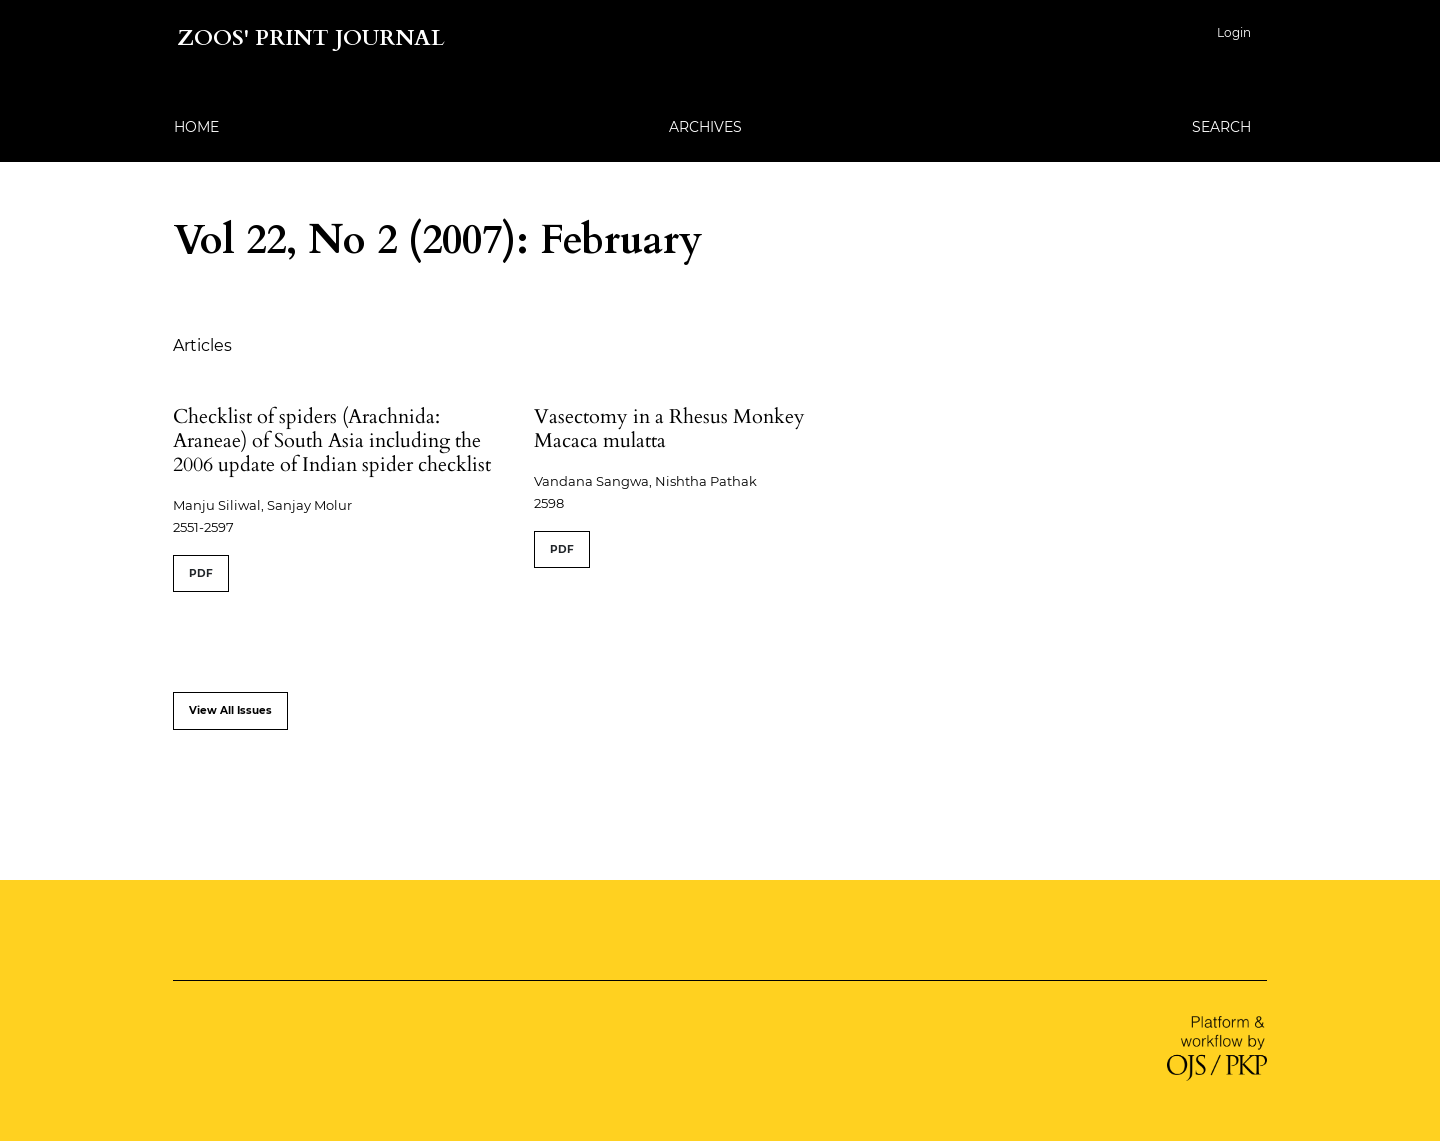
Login (1234, 32)
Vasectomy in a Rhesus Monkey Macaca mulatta (669, 428)
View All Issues (230, 710)
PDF (201, 573)
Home (196, 127)
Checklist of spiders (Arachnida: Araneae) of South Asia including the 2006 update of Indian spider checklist (332, 440)
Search (1221, 127)
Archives (705, 127)
